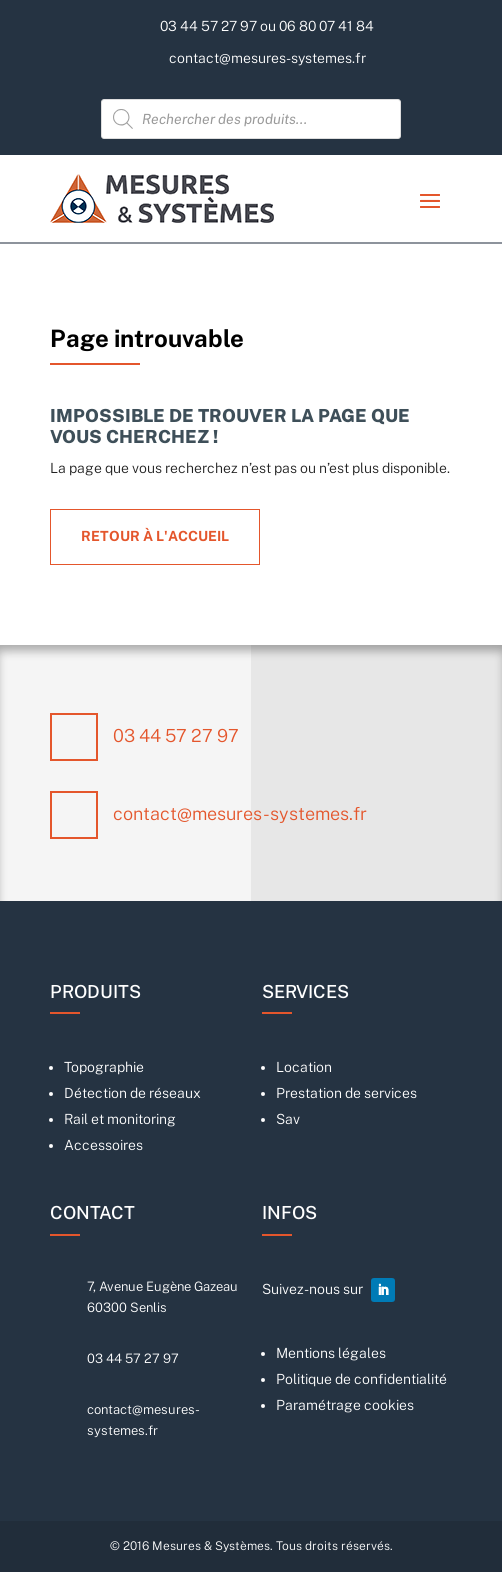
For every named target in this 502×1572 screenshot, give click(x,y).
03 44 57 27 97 (176, 735)
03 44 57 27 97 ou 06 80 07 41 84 (267, 26)
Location (304, 1067)
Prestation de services (346, 1093)
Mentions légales (331, 1353)
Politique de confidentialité (361, 1379)
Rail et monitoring (120, 1119)
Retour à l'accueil (155, 536)
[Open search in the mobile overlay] (251, 119)
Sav (288, 1119)
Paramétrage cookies (345, 1405)
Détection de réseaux (132, 1093)
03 (133, 1358)
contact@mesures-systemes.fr (267, 58)
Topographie (104, 1067)
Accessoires (103, 1145)
